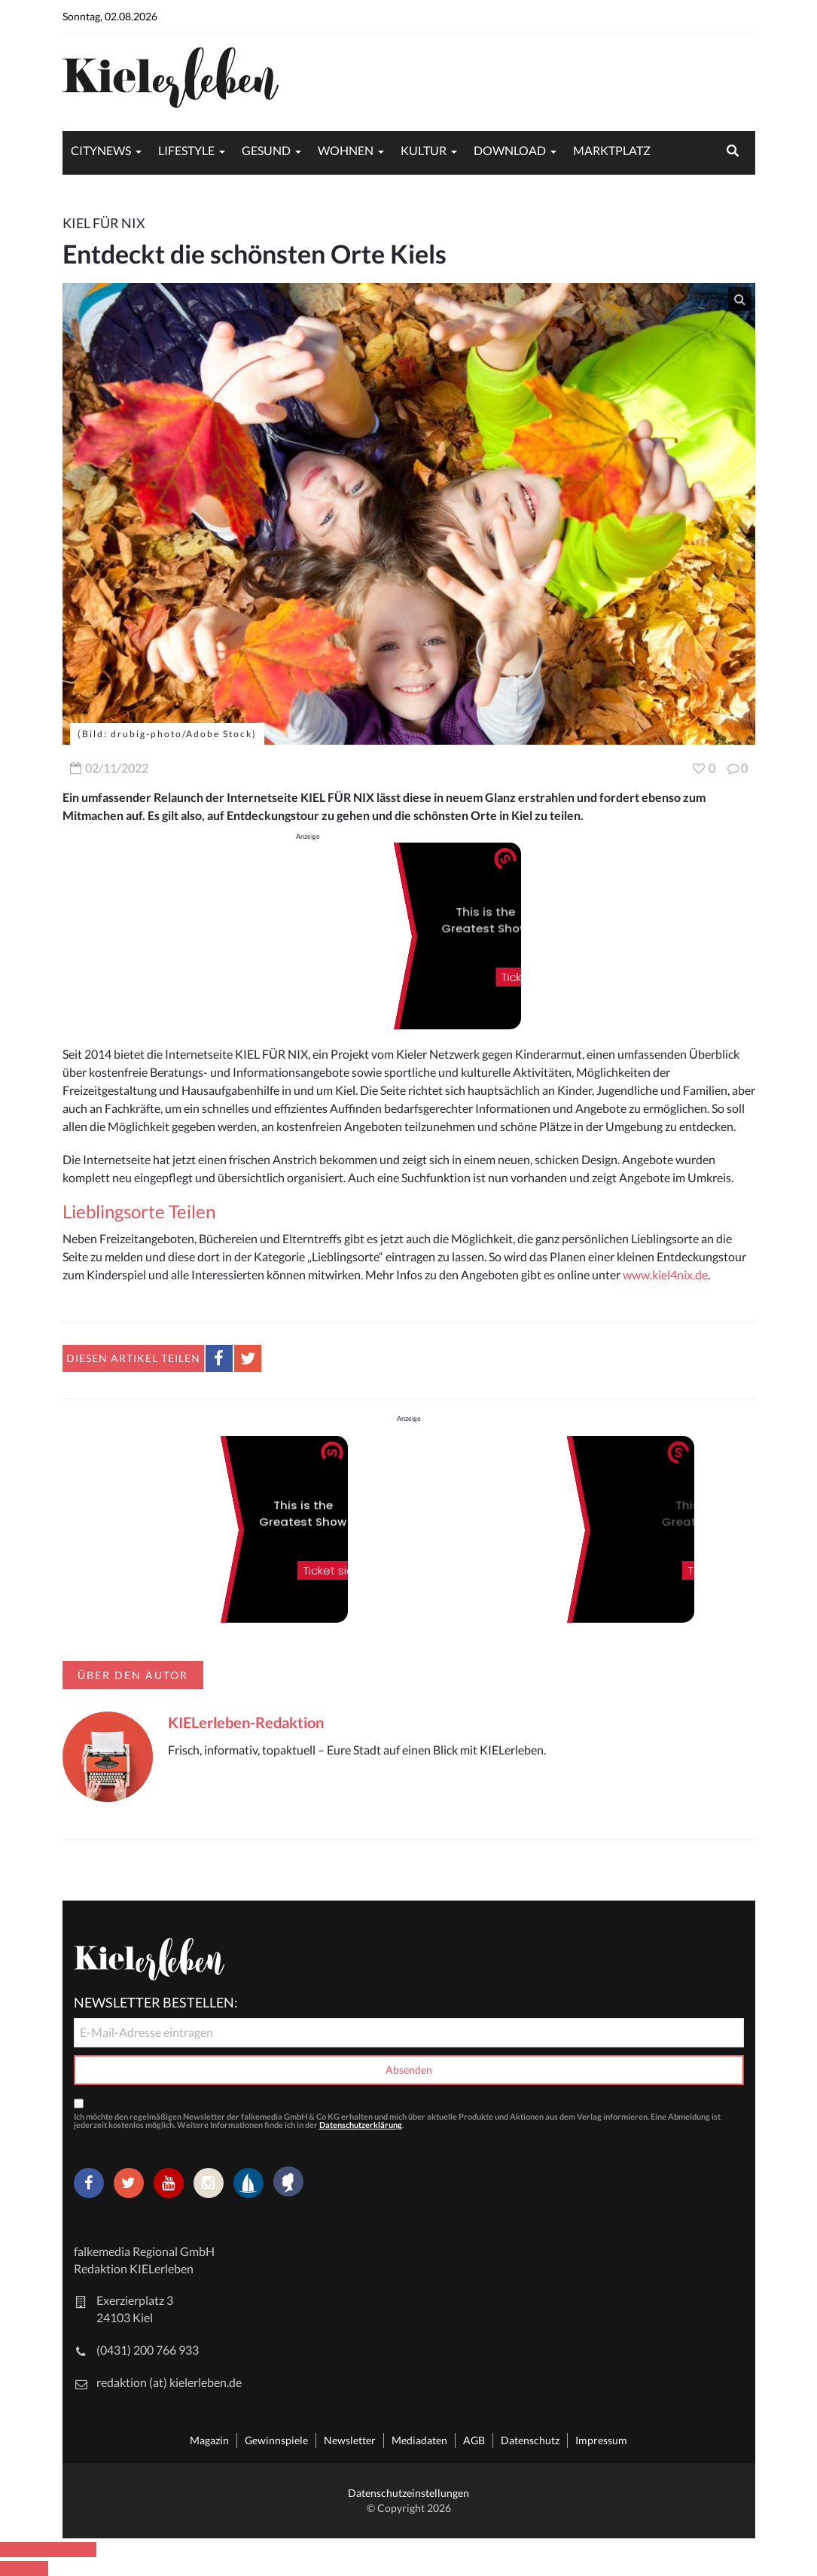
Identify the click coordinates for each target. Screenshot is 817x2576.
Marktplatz (612, 150)
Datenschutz (530, 2440)
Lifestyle (186, 150)
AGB (474, 2440)
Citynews (101, 150)
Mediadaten (419, 2440)
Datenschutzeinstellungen (408, 2492)
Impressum (601, 2440)
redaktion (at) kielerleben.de (169, 2382)
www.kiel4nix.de (665, 1274)
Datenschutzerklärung (360, 2124)
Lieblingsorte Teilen (138, 1211)
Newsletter (350, 2440)
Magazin (209, 2440)
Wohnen (345, 150)
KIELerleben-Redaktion (246, 1722)
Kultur (424, 150)
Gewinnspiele (276, 2440)
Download (510, 150)
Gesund (266, 150)
